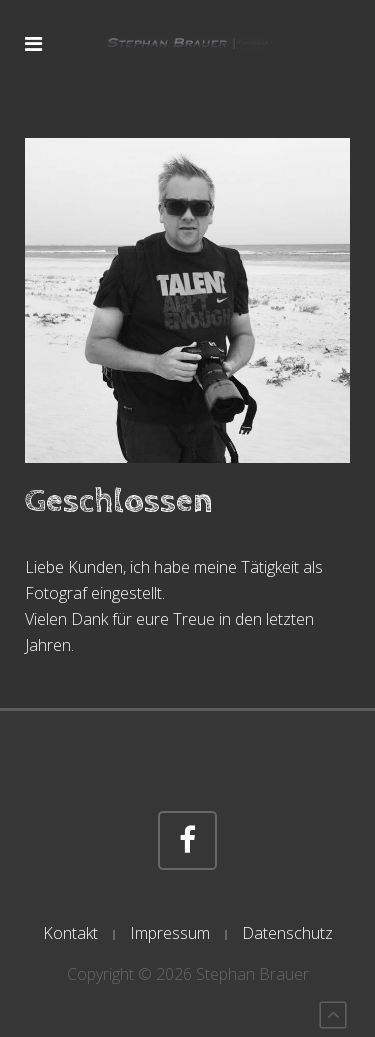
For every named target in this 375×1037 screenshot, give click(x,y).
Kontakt (70, 933)
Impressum (170, 933)
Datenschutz (287, 933)
